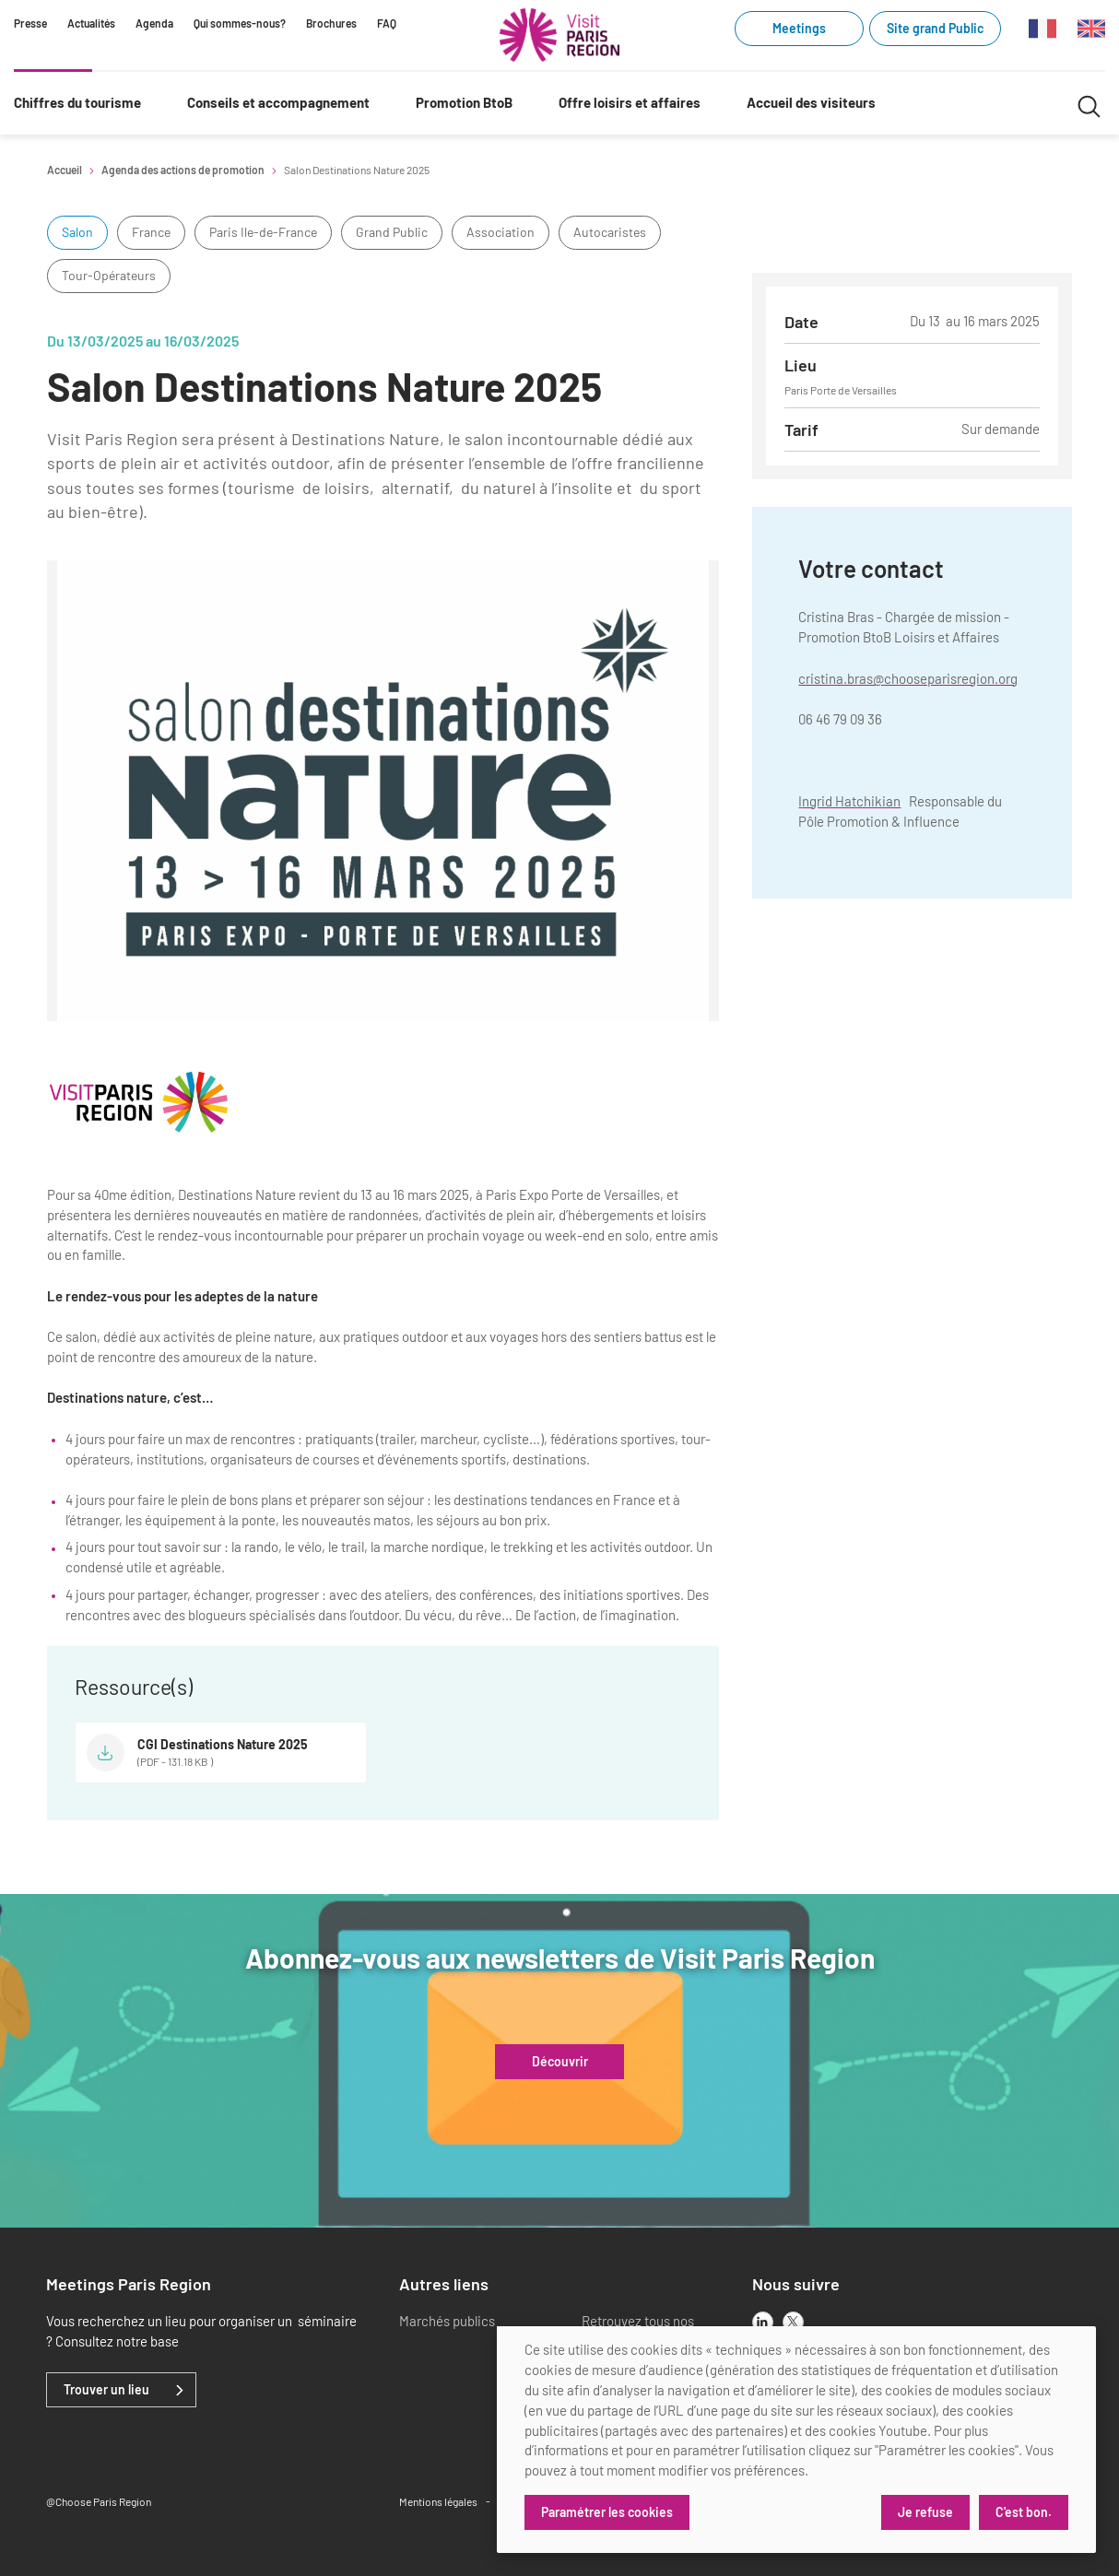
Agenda (154, 23)
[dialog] (796, 2439)
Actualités (91, 23)
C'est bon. (1023, 2512)
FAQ (386, 23)
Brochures (331, 23)
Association (500, 232)
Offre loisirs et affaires (630, 102)
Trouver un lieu (106, 2389)
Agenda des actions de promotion (183, 169)
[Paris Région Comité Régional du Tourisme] (559, 35)
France (151, 232)
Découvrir (560, 2061)
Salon (77, 232)
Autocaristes (609, 232)
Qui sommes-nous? (240, 23)
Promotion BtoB (464, 102)
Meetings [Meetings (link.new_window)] (799, 28)
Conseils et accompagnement (278, 102)
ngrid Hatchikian (851, 801)
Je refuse (925, 2512)
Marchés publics (447, 2320)
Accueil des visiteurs (811, 102)
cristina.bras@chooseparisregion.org (908, 678)
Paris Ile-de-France (263, 232)
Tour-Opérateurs (109, 275)
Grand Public (392, 232)
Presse (30, 23)
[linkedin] (762, 2322)
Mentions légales (438, 2501)
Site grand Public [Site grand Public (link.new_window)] (935, 28)
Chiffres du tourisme (77, 102)
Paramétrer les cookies (607, 2512)
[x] (793, 2322)
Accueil (64, 169)
